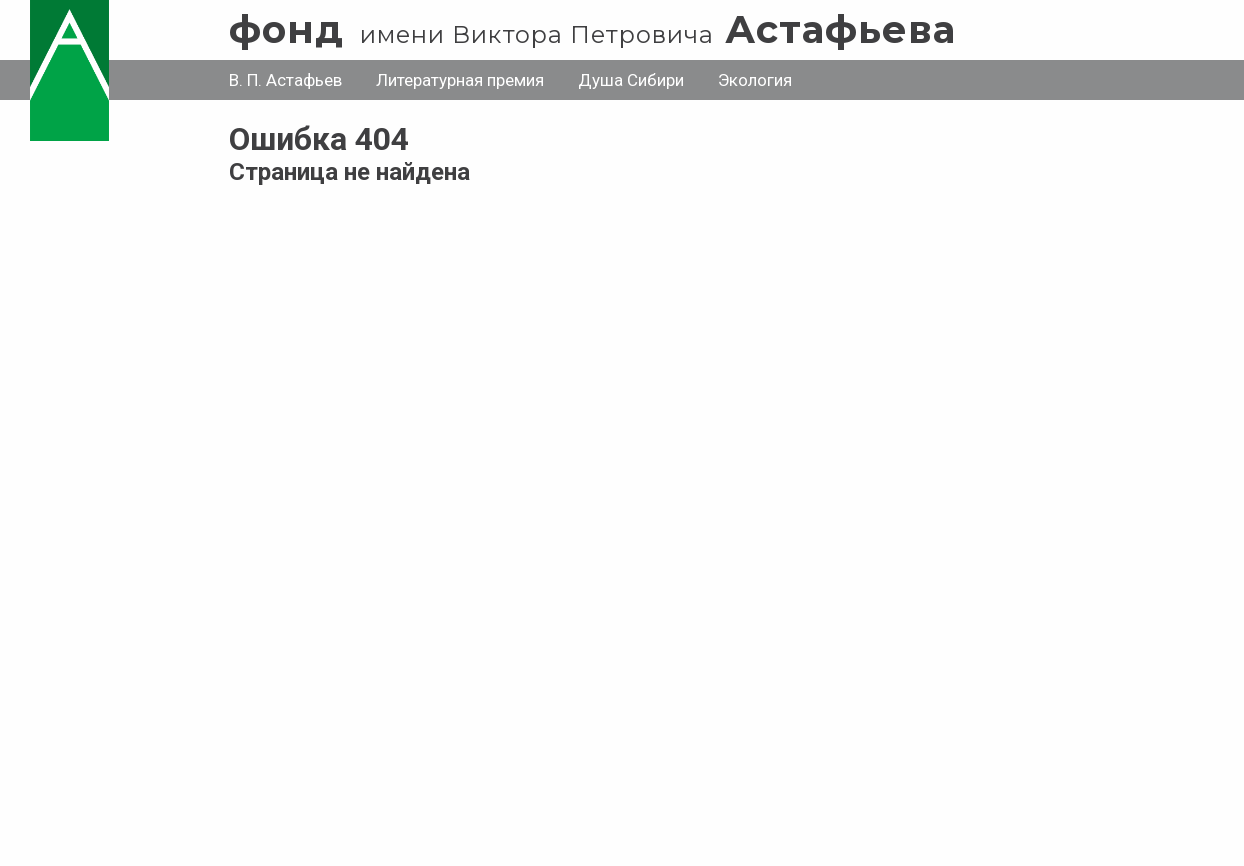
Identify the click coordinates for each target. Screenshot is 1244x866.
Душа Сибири (631, 80)
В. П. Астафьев (285, 80)
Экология (755, 80)
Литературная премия (460, 80)
